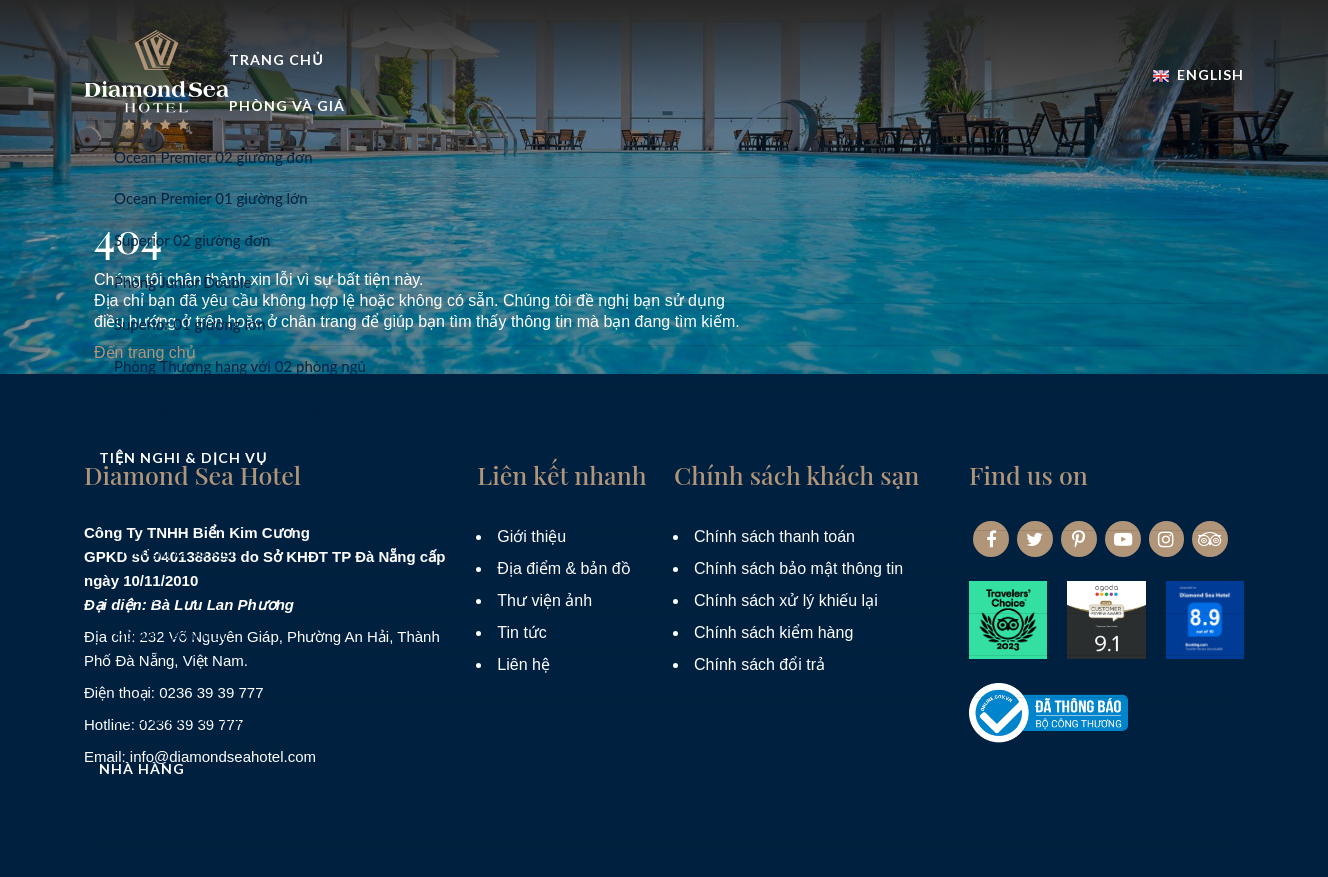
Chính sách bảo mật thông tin (798, 568)
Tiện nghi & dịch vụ (734, 113)
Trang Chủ (397, 113)
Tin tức (522, 632)
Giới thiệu (531, 536)
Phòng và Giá (547, 113)
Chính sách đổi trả (759, 664)
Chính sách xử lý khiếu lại (786, 600)
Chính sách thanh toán (774, 536)
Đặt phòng (1186, 113)
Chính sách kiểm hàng (773, 632)
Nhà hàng (906, 113)
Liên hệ (523, 664)
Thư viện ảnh (544, 600)
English (1198, 53)
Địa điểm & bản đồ (563, 568)
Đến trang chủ (145, 352)
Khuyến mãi (1043, 113)
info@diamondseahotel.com (223, 756)
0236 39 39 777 (211, 692)
